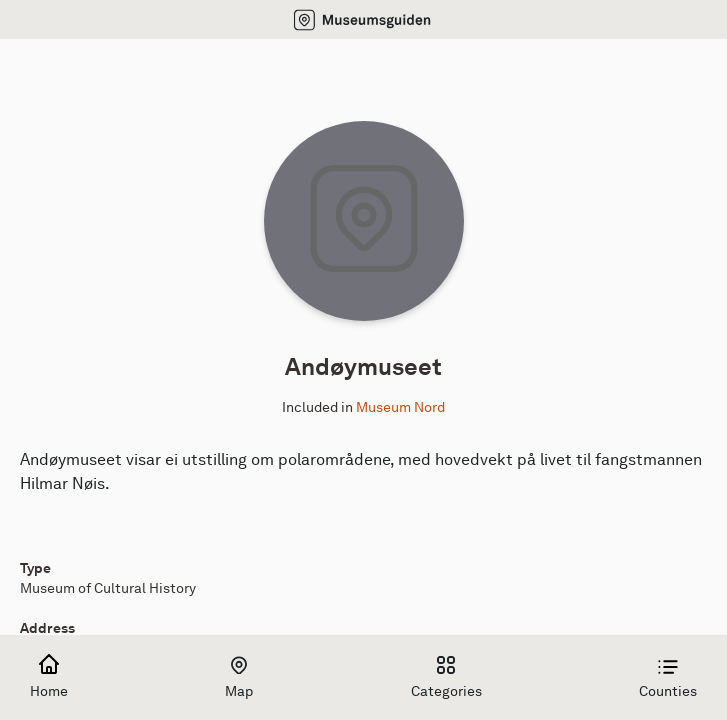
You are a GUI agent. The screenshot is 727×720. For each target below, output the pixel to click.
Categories (446, 677)
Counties (668, 677)
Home (49, 677)
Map (239, 677)
